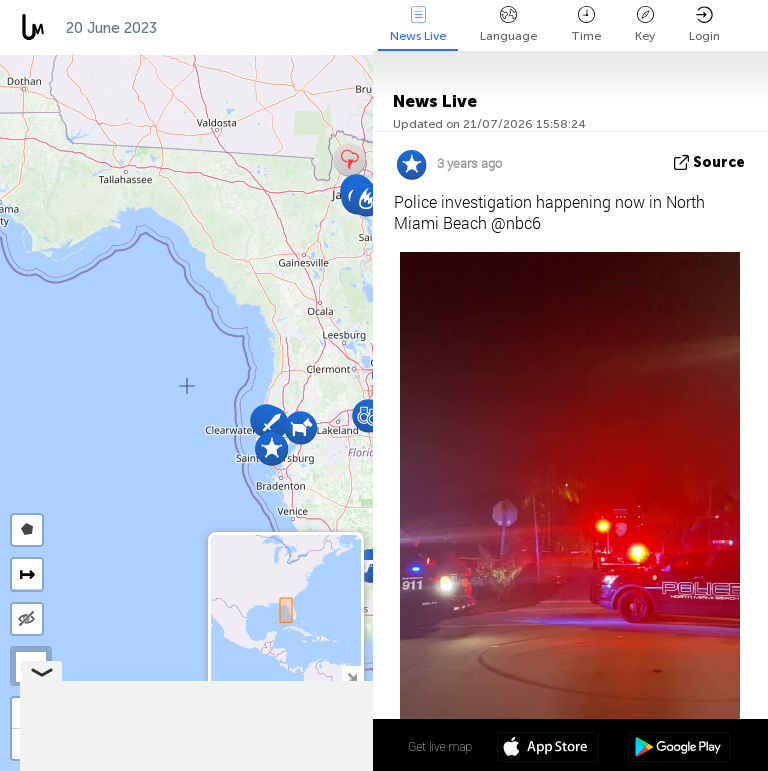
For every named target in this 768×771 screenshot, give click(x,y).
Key (645, 24)
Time (586, 24)
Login (704, 24)
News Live (418, 24)
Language (508, 24)
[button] (300, 427)
